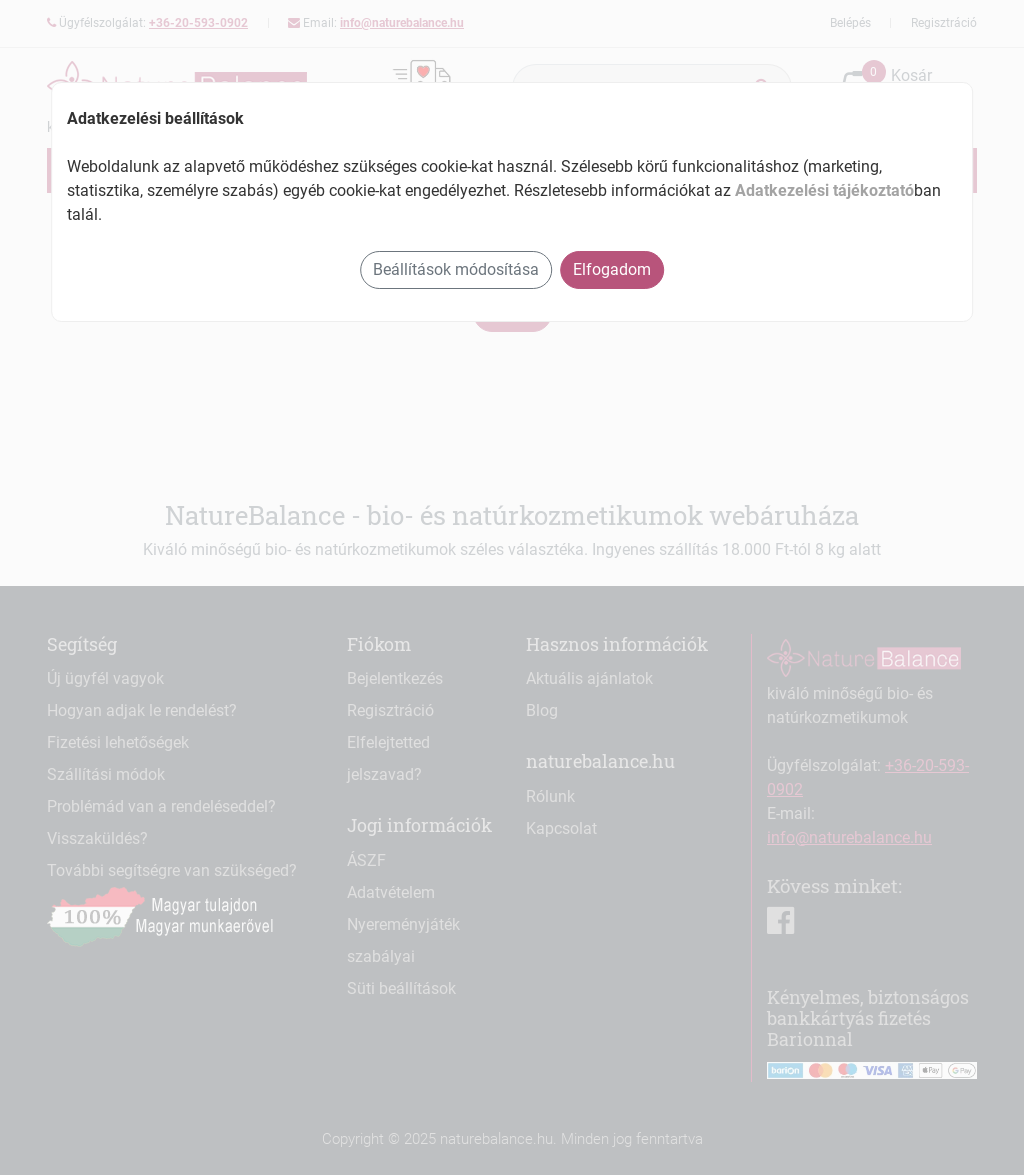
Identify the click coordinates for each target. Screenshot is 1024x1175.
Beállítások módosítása (456, 269)
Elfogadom (612, 269)
